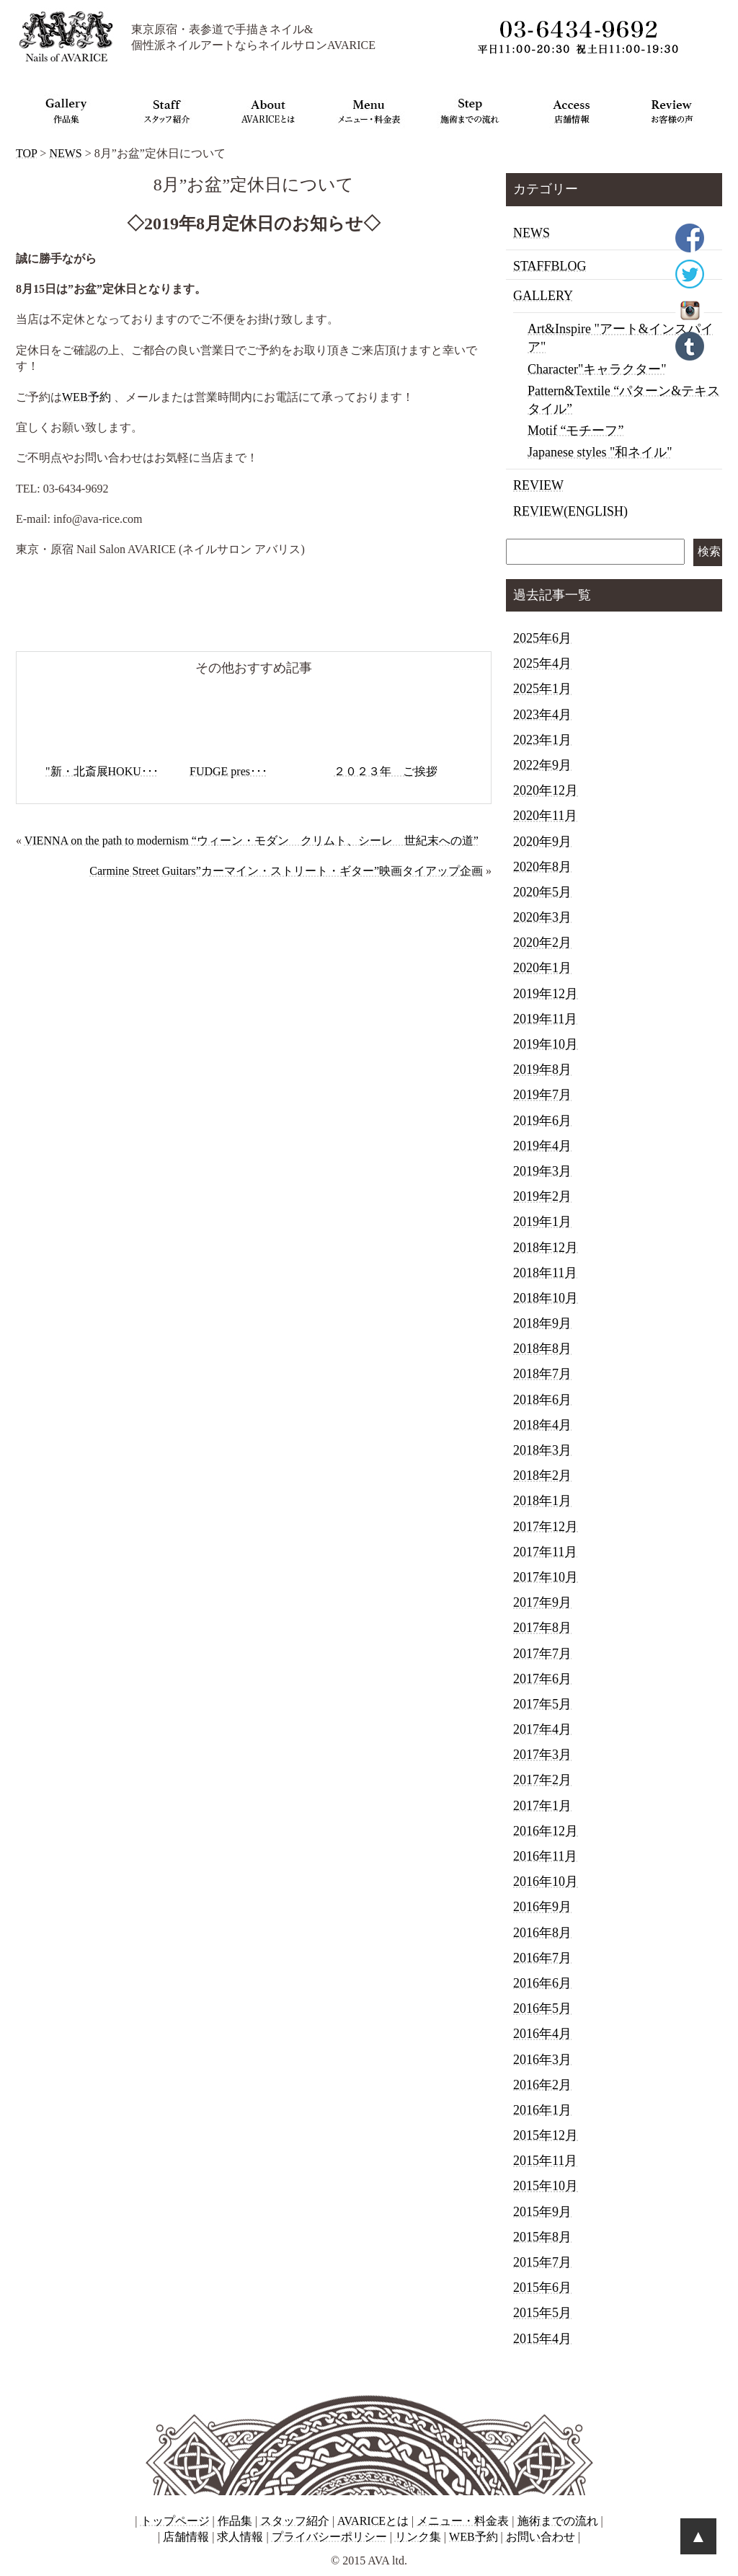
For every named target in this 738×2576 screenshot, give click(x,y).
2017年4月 (542, 1729)
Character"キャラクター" (597, 369)
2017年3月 (542, 1754)
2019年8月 (542, 1069)
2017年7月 (542, 1653)
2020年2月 (542, 942)
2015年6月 (542, 2287)
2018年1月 (542, 1501)
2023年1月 (542, 740)
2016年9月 (542, 1907)
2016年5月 (542, 2008)
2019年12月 (545, 994)
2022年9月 (542, 765)
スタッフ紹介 (294, 2521)
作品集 (235, 2521)
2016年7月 (542, 1958)
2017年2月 (542, 1780)
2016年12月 (545, 1831)
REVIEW (538, 485)
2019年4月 (542, 1146)
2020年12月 (545, 790)
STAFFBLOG (550, 266)
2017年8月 (542, 1627)
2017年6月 (542, 1679)
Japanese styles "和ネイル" (600, 452)
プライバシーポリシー (329, 2537)
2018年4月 (542, 1425)
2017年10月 (545, 1577)
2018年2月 (542, 1475)
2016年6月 (542, 1983)
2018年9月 (542, 1323)
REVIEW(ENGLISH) (570, 511)
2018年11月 (545, 1273)
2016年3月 (542, 2059)
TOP (26, 153)
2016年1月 (542, 2110)
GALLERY (543, 295)
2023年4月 (542, 714)
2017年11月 (545, 1552)
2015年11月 (545, 2160)
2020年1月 (542, 968)
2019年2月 (542, 1196)
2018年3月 (542, 1450)
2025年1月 (542, 689)
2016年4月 (542, 2033)
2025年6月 (542, 638)
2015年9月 (542, 2212)
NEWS (65, 153)
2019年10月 (545, 1044)
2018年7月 (542, 1374)
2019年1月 (542, 1221)
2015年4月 (542, 2339)
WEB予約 (86, 397)
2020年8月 (542, 867)
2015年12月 (545, 2135)
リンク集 (418, 2537)
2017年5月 (542, 1704)
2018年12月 (545, 1247)
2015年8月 (542, 2237)
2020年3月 (542, 917)
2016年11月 (545, 1856)
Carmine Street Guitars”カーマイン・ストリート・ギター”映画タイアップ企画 (286, 871)
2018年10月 (545, 1298)
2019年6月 (542, 1120)
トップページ (175, 2521)
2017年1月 (542, 1806)
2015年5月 (542, 2313)
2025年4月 (542, 663)
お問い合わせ (540, 2537)
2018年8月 (542, 1348)
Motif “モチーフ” (575, 430)
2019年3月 (542, 1171)
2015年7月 (542, 2262)
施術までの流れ (557, 2521)
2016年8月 (542, 1933)
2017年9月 (542, 1602)
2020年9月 (542, 841)
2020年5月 (542, 892)
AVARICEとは (373, 2521)
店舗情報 (186, 2537)
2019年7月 (542, 1095)
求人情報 (240, 2537)
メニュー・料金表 (463, 2521)
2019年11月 (545, 1019)
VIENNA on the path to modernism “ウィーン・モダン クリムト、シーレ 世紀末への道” (252, 840)
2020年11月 (545, 815)
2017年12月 (545, 1526)
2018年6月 (542, 1400)
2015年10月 (545, 2186)
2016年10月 (545, 1881)
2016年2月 (542, 2085)
